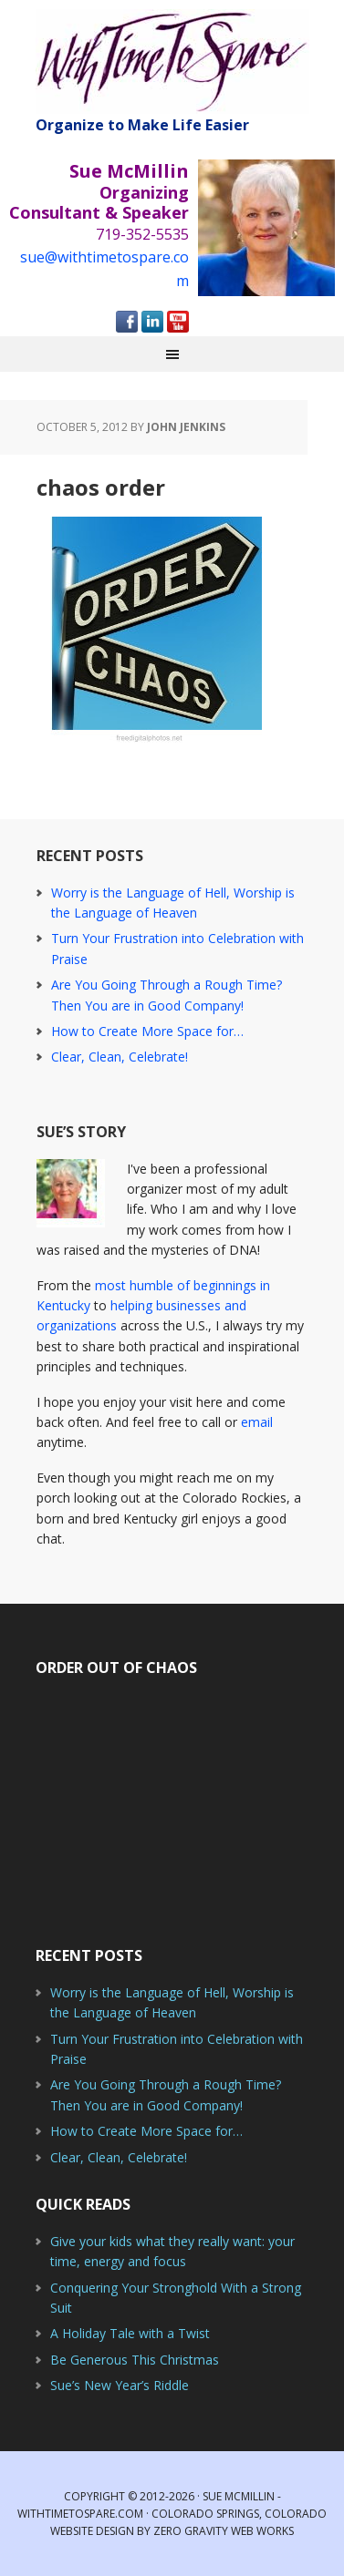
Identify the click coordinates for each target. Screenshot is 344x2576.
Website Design (92, 2531)
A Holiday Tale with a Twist (130, 2333)
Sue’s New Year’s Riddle (119, 2385)
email (257, 1422)
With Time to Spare (172, 61)
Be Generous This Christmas (134, 2359)
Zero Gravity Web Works (223, 2531)
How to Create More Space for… (147, 1031)
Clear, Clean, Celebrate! (119, 1056)
